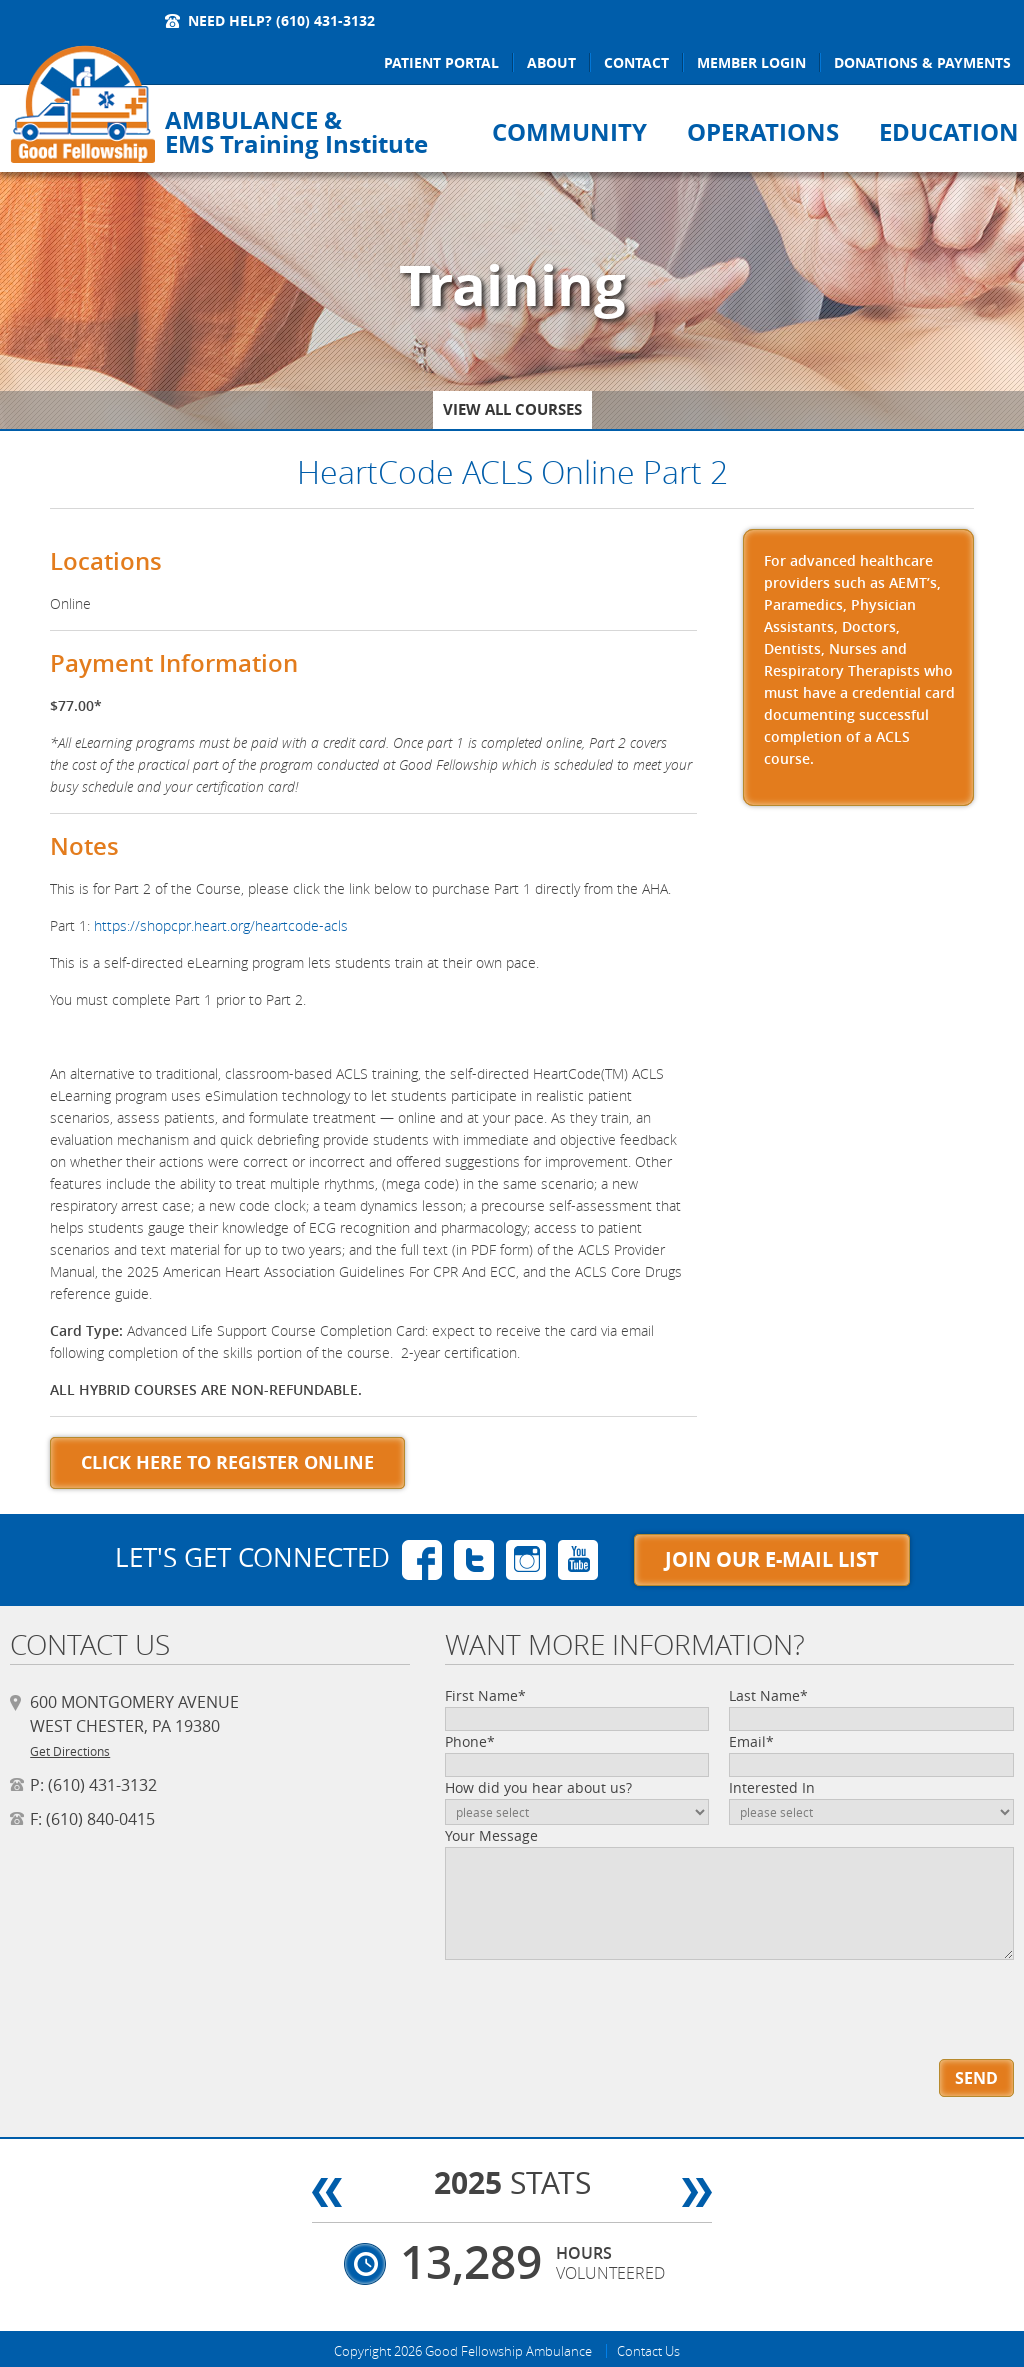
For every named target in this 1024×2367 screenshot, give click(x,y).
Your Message (491, 1835)
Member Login (751, 62)
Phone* (470, 1741)
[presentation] (559, 1995)
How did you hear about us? (538, 1787)
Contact (636, 62)
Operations (763, 132)
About (551, 62)
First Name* (485, 1695)
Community (569, 132)
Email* (751, 1741)
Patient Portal (441, 62)
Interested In (772, 1787)
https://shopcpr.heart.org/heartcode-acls (221, 925)
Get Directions (70, 1751)
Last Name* (768, 1695)
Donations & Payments (922, 62)
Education (949, 132)
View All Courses (512, 409)
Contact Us (648, 2351)
